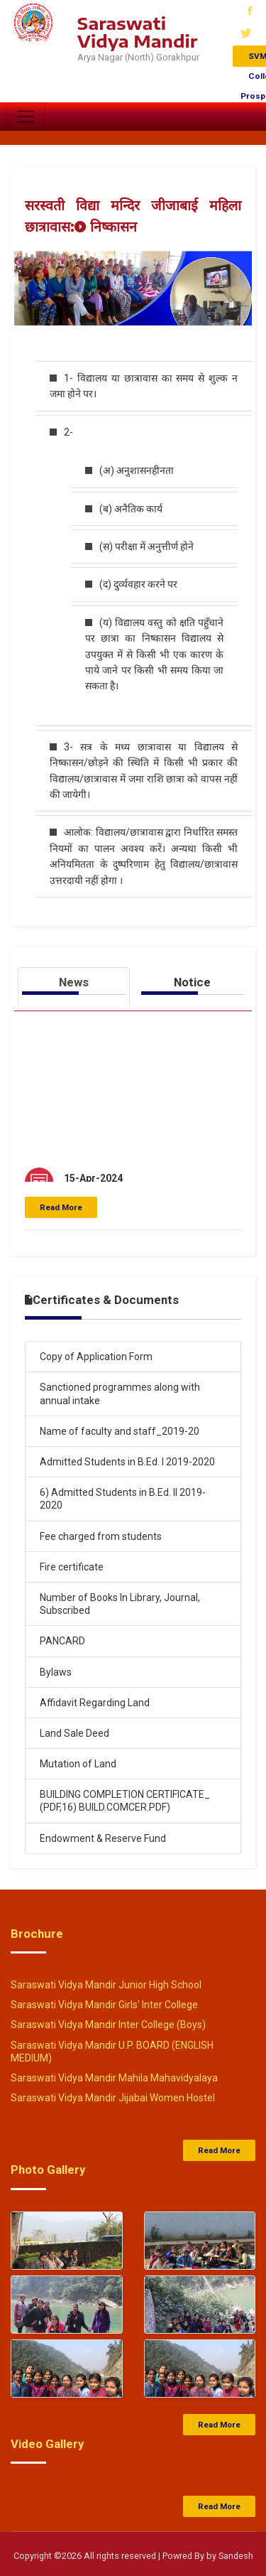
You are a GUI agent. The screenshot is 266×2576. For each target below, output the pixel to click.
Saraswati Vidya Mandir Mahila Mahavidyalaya (114, 2078)
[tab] (74, 986)
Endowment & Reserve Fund (103, 1838)
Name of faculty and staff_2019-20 (119, 1431)
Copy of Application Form (96, 1356)
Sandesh (235, 2555)
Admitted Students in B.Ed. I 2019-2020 (127, 1461)
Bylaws (56, 1672)
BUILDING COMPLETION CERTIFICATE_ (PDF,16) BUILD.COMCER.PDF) (125, 1801)
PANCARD (62, 1641)
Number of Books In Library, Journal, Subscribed (120, 1604)
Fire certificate (72, 1567)
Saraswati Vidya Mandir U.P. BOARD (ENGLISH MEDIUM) (112, 2051)
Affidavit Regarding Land (95, 1702)
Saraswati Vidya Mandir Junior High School (106, 1984)
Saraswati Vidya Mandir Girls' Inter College (104, 2004)
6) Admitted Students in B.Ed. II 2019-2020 (123, 1499)
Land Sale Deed (74, 1733)
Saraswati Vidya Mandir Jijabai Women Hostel (113, 2097)
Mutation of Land (78, 1763)
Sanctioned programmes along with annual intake (120, 1393)
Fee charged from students (101, 1536)
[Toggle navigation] (25, 116)
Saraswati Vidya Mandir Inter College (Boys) (108, 2024)
